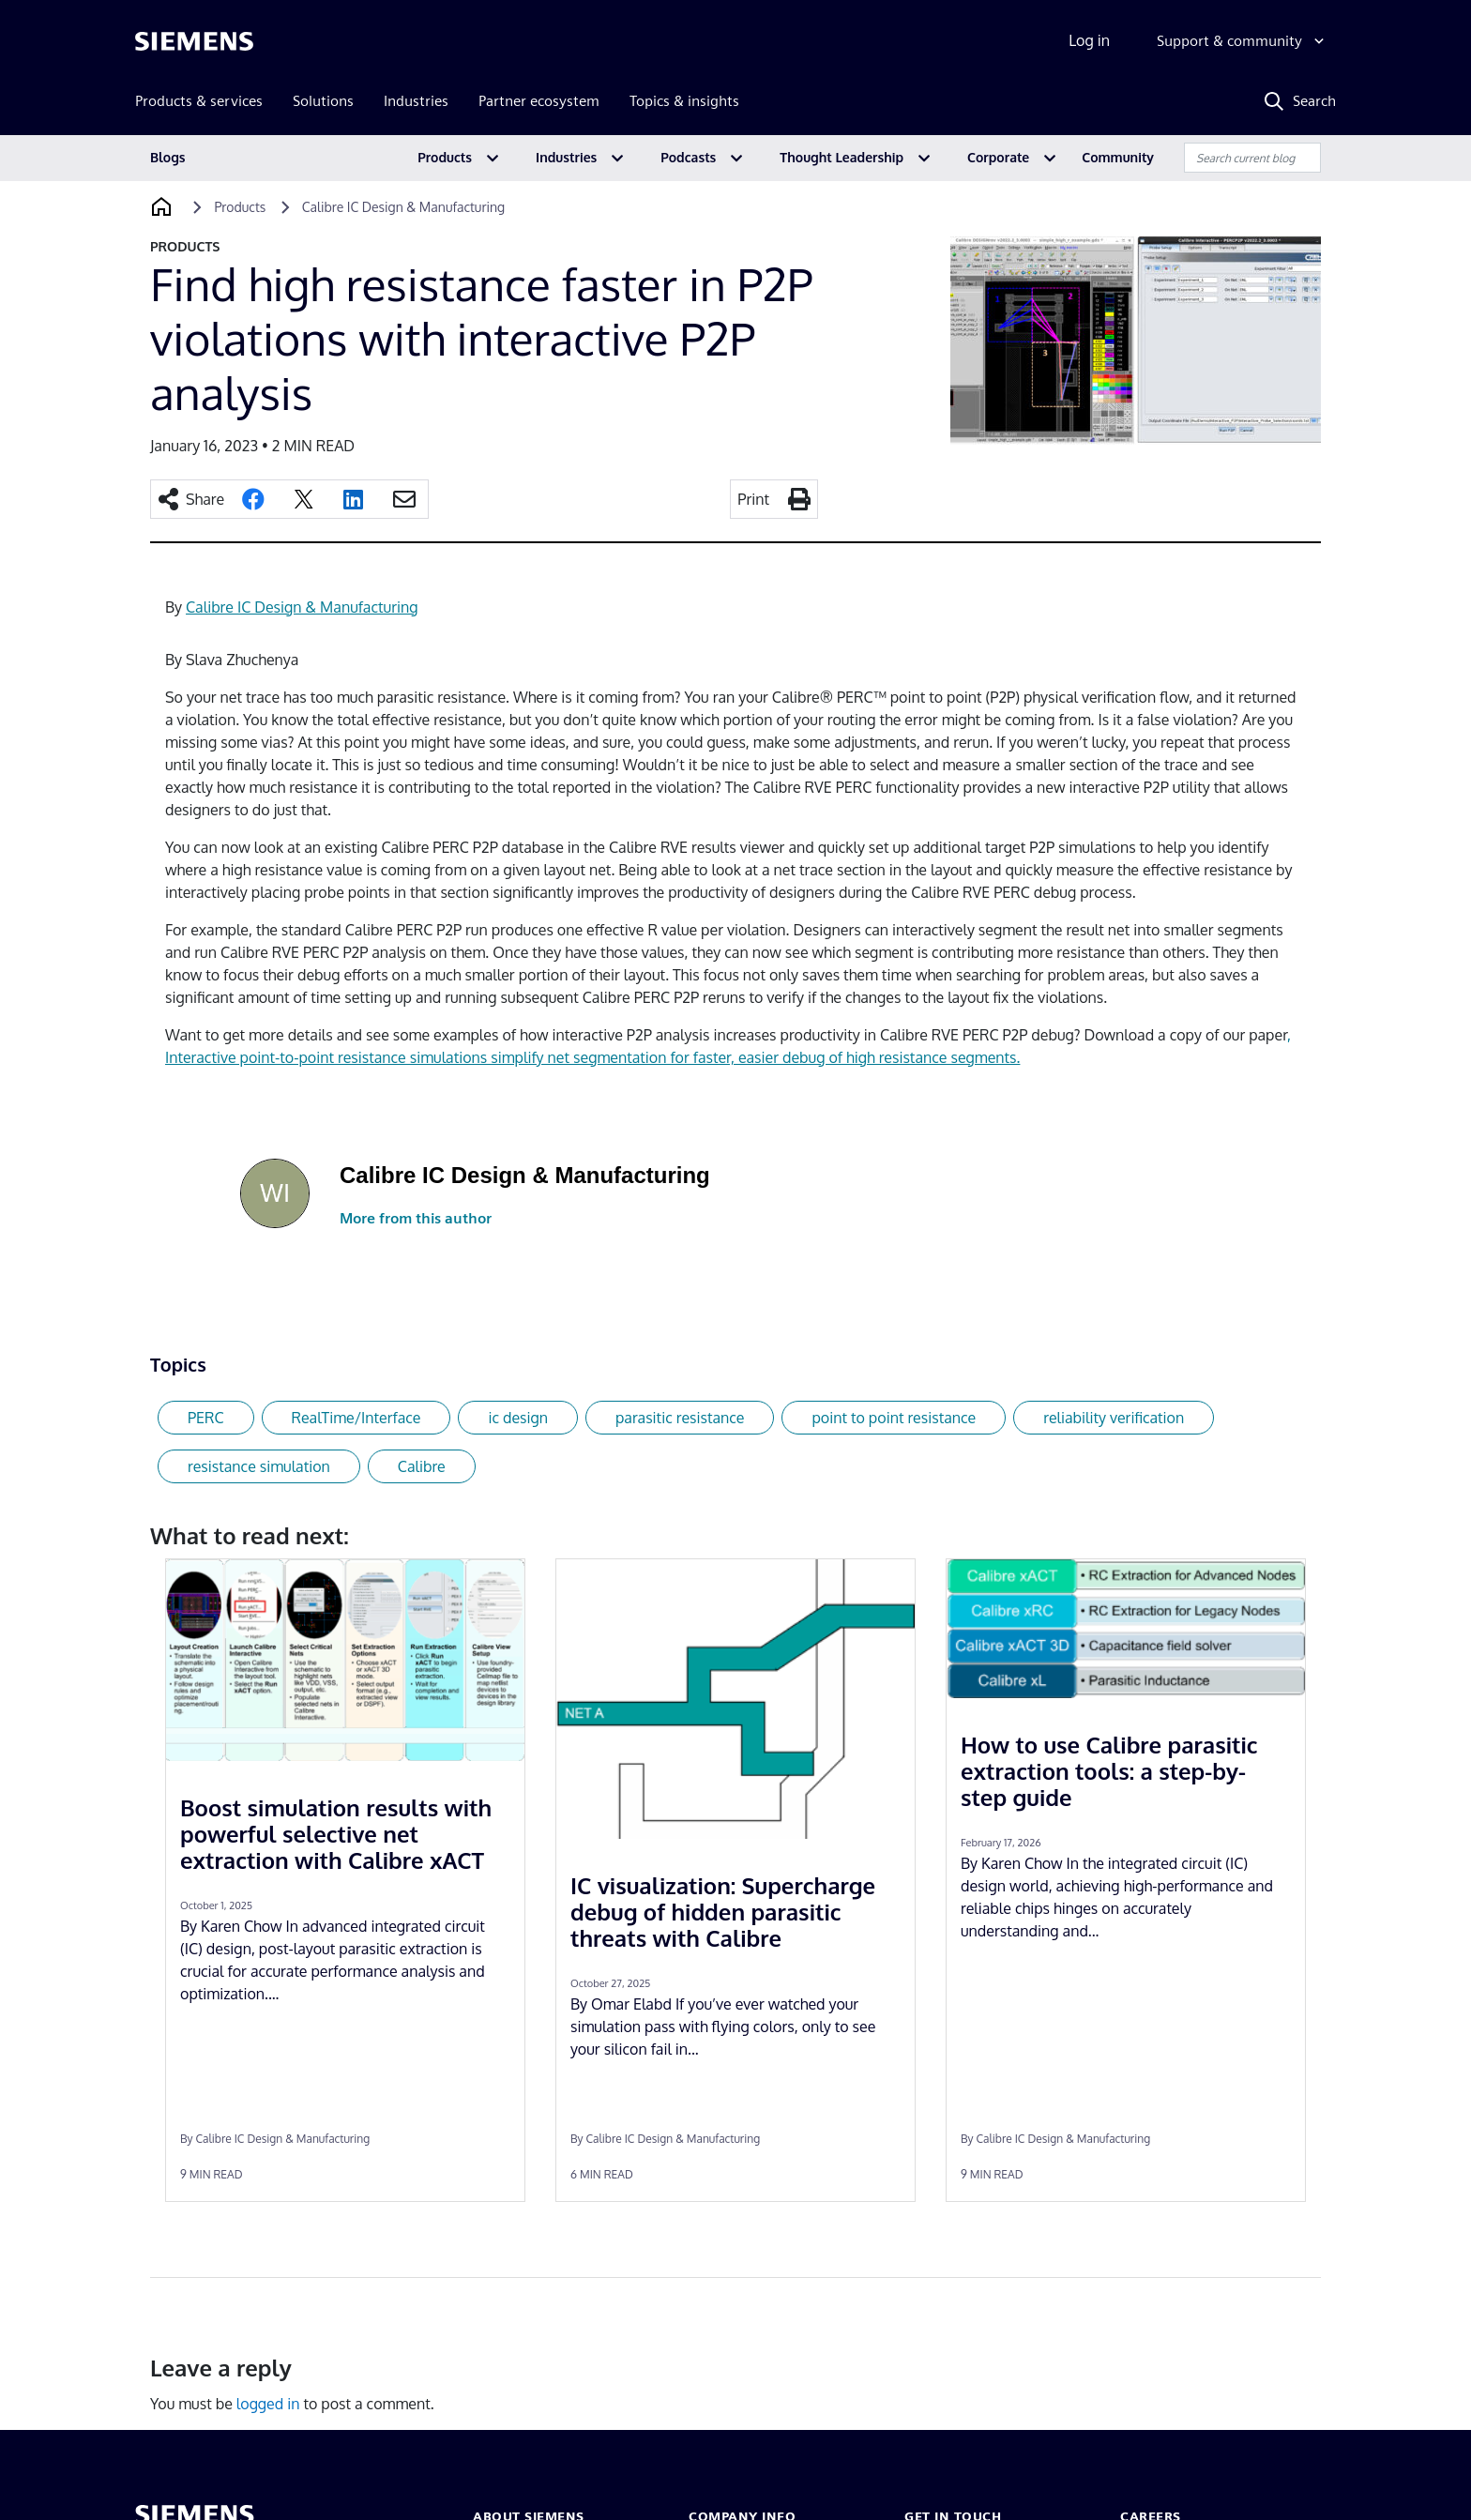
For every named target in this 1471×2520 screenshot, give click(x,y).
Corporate (998, 157)
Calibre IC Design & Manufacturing (301, 607)
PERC (206, 1417)
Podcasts (688, 157)
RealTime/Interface (356, 1417)
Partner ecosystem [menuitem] (538, 101)
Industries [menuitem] (416, 101)
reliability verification (1113, 1417)
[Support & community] (1242, 41)
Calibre (422, 1466)
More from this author (416, 1218)
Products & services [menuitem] (199, 101)
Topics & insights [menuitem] (684, 101)
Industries (566, 157)
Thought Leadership (841, 157)
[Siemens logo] (194, 41)
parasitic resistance (679, 1417)
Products (444, 157)
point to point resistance (893, 1417)
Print (753, 499)
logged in (268, 2403)
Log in (1089, 40)
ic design (518, 1417)
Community (1118, 157)
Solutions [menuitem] (323, 101)
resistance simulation (259, 1466)
